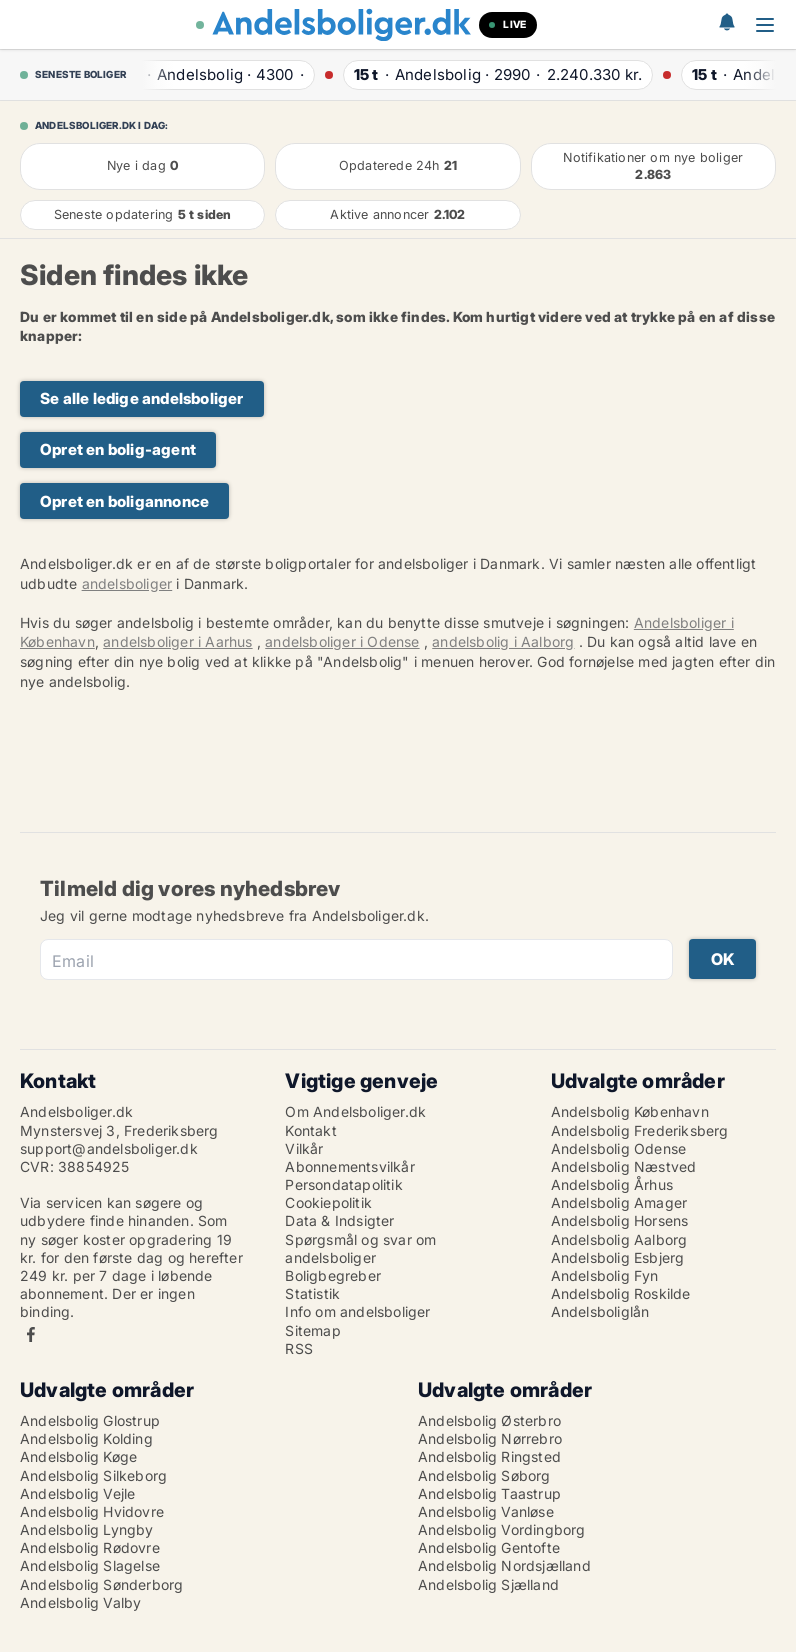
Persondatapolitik (343, 1184)
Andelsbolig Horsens (620, 1220)
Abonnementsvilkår (349, 1166)
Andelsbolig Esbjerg (618, 1257)
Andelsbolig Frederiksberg (640, 1130)
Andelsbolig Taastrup (489, 1493)
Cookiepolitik (328, 1202)
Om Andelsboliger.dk (355, 1111)
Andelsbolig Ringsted (489, 1456)
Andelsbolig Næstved (624, 1166)
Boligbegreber (333, 1275)
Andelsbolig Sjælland (488, 1584)
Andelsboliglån (600, 1311)
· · (215, 74)
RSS (299, 1348)
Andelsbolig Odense (619, 1148)
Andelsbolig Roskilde (621, 1293)
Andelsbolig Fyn (605, 1275)
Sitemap (312, 1330)
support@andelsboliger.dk (109, 1148)
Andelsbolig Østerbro (489, 1420)
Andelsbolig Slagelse (90, 1565)
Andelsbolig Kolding (86, 1438)
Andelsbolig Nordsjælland (504, 1565)
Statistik (312, 1293)
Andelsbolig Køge (78, 1456)
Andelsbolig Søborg (484, 1475)
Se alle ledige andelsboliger (142, 398)
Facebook (31, 1334)
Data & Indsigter (339, 1220)
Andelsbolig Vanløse (486, 1511)
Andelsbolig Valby (80, 1602)
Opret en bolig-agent (118, 449)
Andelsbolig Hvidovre (92, 1511)
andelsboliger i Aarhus (177, 641)
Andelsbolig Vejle (77, 1493)
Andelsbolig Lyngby (87, 1529)
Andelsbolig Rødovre (90, 1547)
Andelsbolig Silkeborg (93, 1475)
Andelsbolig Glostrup (90, 1420)
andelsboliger (127, 583)
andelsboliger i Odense (342, 641)
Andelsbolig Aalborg (619, 1239)
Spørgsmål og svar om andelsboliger (360, 1248)
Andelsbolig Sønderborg (101, 1584)
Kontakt (310, 1130)
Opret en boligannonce (124, 501)
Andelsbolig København (630, 1111)
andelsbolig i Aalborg (503, 641)
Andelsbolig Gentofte (489, 1547)
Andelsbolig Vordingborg (502, 1529)
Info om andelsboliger (357, 1311)
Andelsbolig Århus (612, 1184)
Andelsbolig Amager (619, 1202)
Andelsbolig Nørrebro (490, 1438)
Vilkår (304, 1148)
